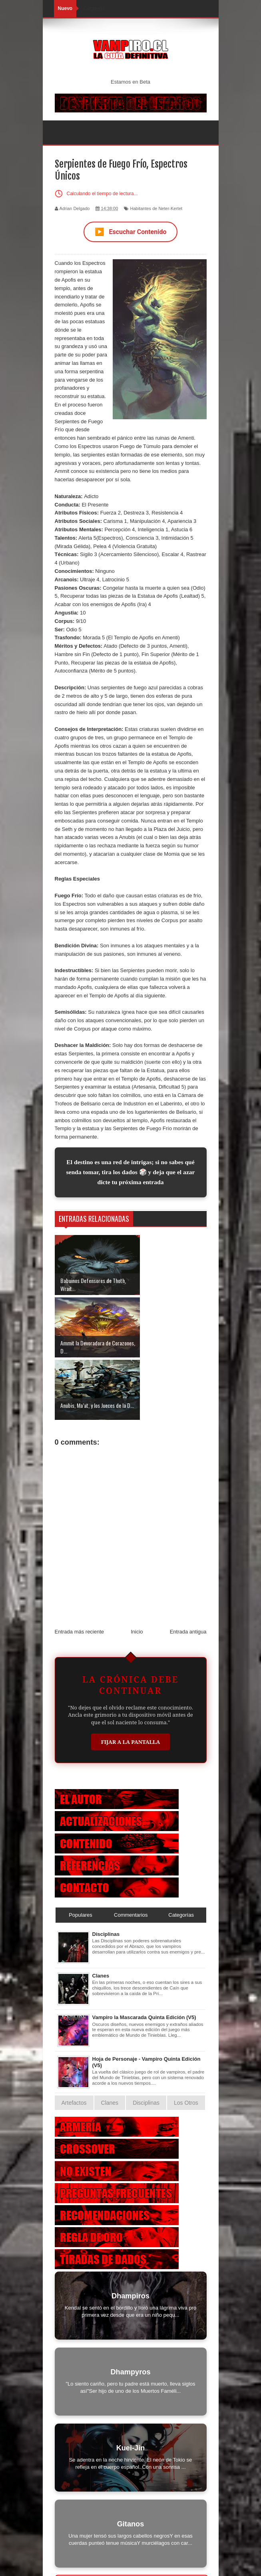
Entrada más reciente (79, 1569)
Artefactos (74, 2040)
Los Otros (186, 2040)
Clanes (101, 1913)
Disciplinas (106, 1872)
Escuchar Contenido (131, 231)
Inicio (137, 1569)
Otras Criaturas (131, 2521)
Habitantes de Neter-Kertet (156, 208)
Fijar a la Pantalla (130, 1679)
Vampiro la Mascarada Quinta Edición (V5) (144, 1955)
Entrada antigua (188, 1569)
